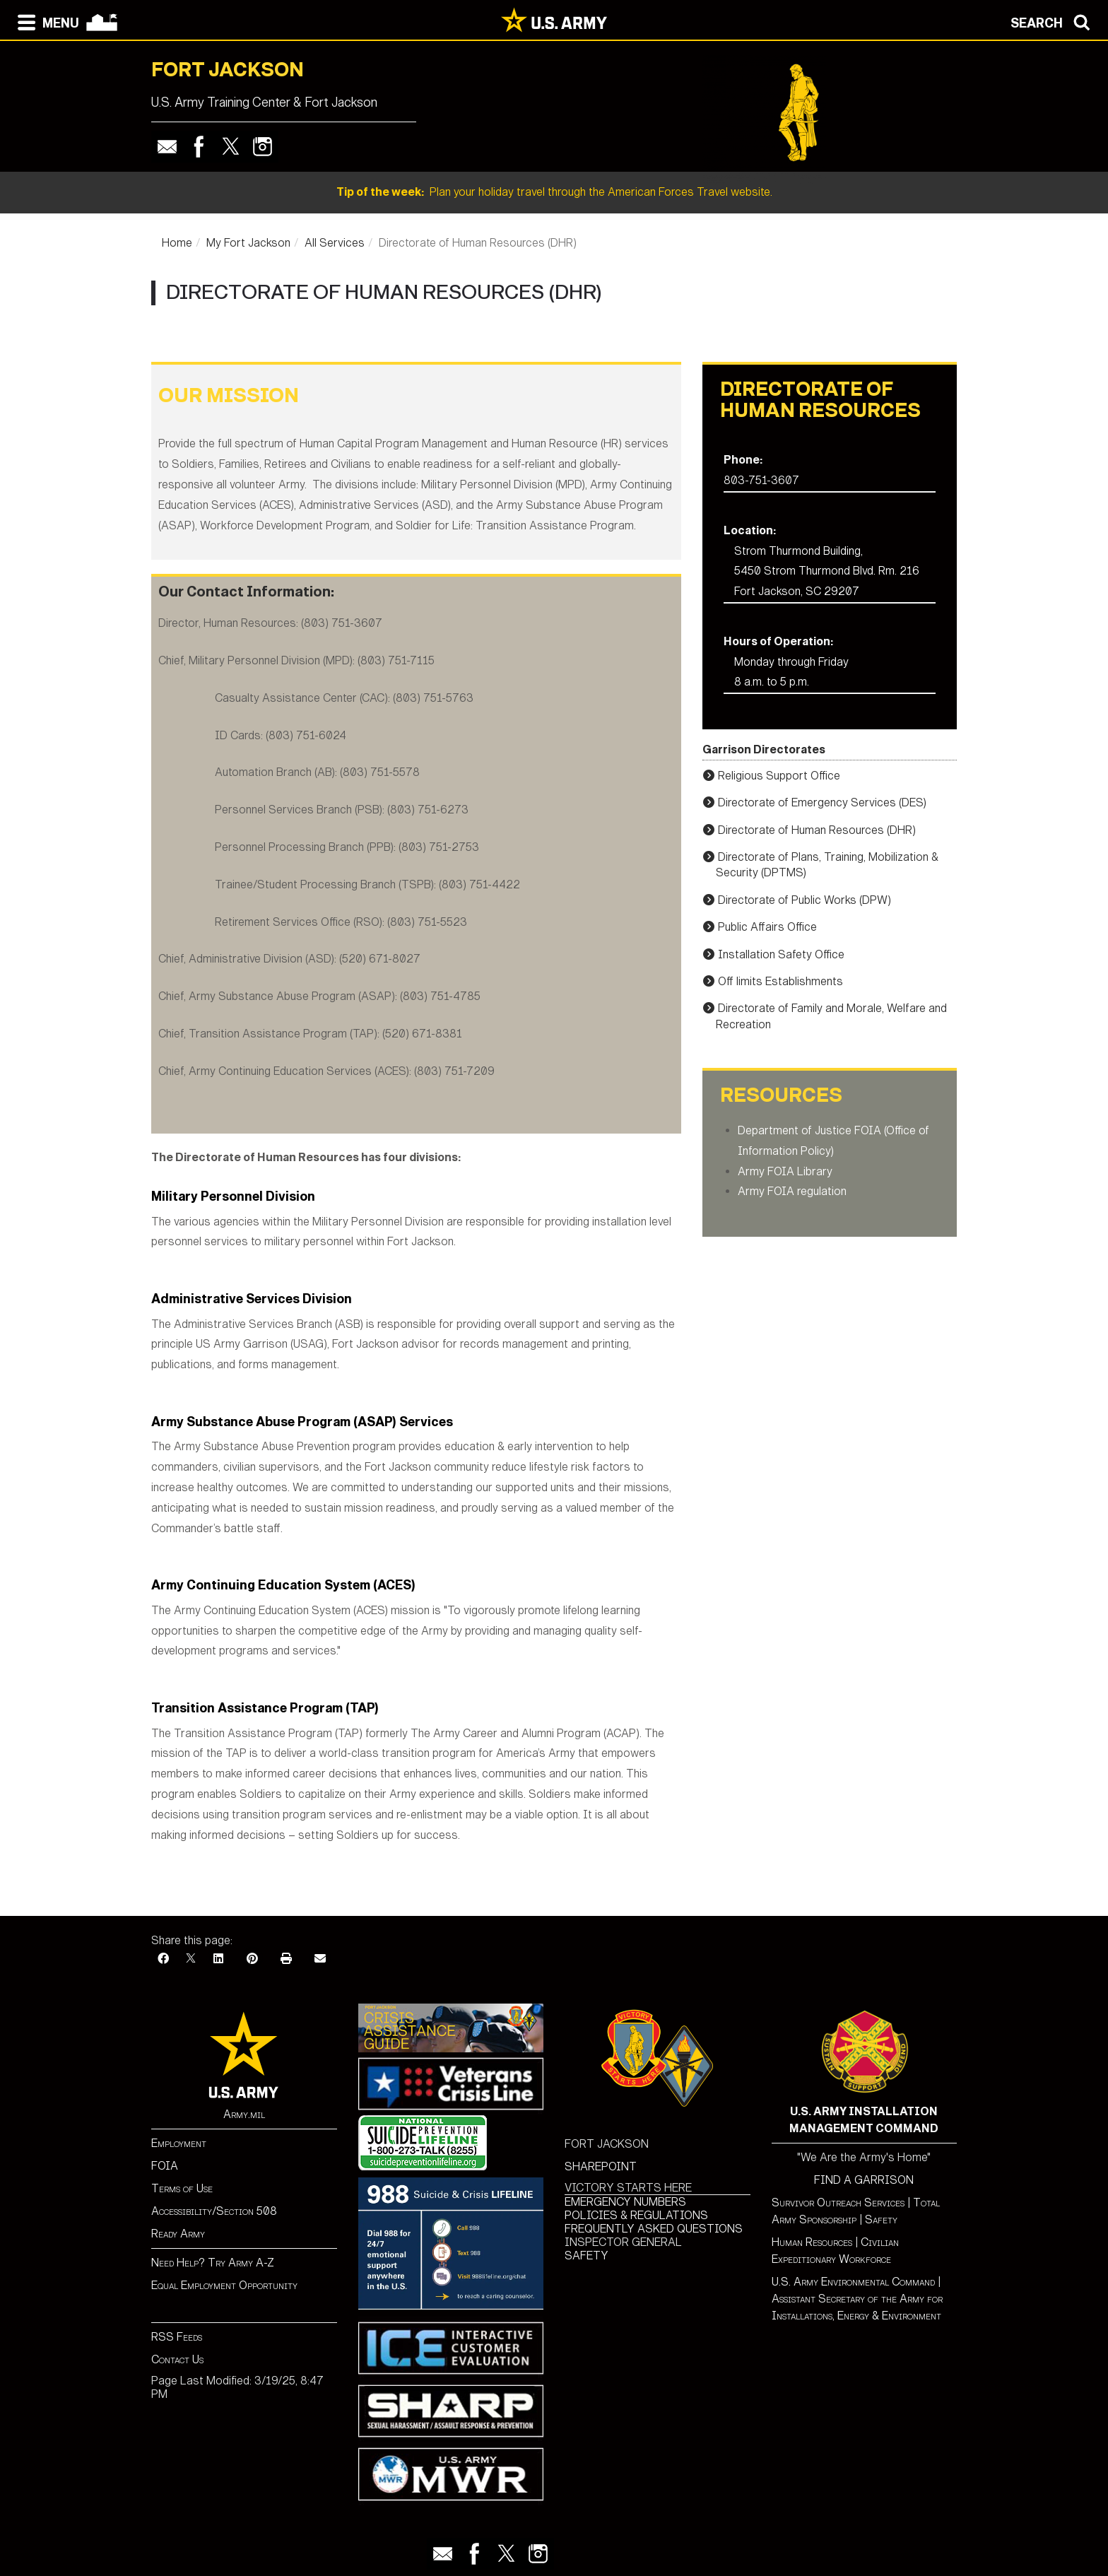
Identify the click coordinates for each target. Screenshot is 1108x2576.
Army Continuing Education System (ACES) (283, 1585)
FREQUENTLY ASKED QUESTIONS (654, 2228)
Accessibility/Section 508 (214, 2211)
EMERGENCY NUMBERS (625, 2202)
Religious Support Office (779, 775)
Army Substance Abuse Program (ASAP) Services (302, 1422)
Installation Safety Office (781, 954)
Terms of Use (182, 2188)
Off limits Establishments (780, 981)
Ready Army (178, 2233)
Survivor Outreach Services (838, 2202)
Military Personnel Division (233, 1196)
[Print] (286, 1958)
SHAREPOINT (601, 2166)
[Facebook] (163, 1958)
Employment (178, 2143)
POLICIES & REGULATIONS (636, 2215)
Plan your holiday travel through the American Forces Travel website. (554, 192)
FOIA (164, 2165)
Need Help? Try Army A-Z (212, 2262)
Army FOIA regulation (792, 1191)
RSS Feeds (176, 2336)
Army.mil (244, 2114)
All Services (335, 242)
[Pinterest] (252, 1958)
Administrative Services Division (251, 1299)
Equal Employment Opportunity (224, 2285)
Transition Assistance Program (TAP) (265, 1708)
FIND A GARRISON (864, 2180)
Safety (881, 2219)
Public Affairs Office (767, 927)
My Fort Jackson (248, 242)
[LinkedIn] (218, 1958)
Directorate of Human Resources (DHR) (817, 830)
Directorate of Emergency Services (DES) (822, 802)
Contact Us (177, 2359)
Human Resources (812, 2242)
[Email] (320, 1958)
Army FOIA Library (785, 1171)
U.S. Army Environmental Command (853, 2281)
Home (177, 242)
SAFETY (586, 2255)
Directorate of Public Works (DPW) (804, 900)
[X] (190, 1958)
